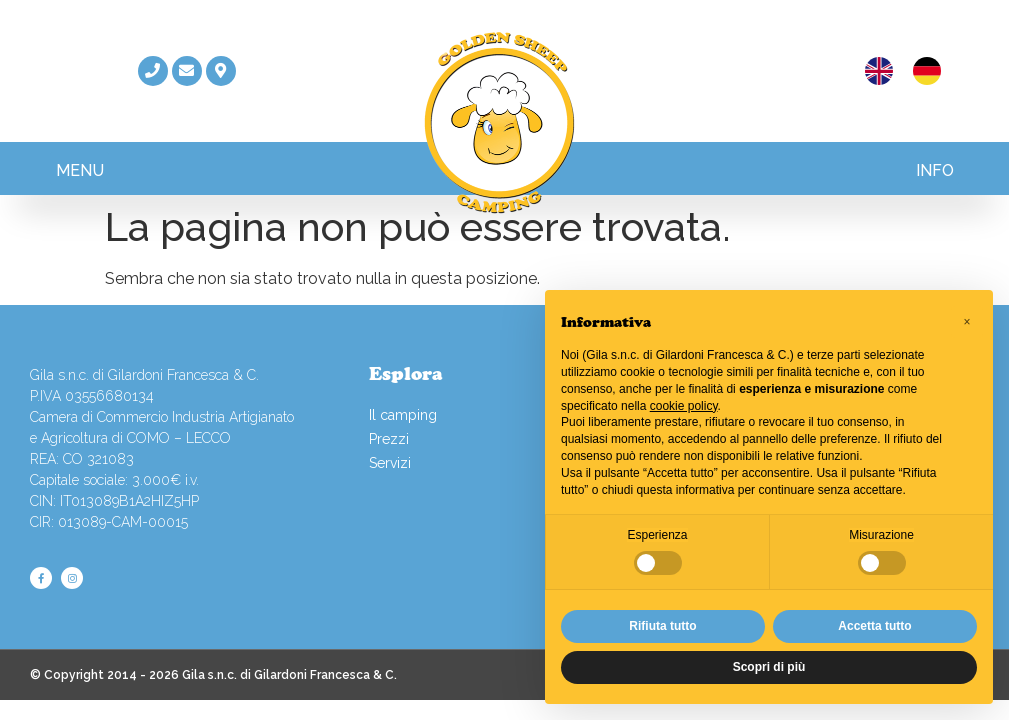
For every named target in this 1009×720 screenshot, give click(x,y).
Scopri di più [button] (769, 667)
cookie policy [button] (684, 406)
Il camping (403, 415)
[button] (79, 168)
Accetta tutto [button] (874, 626)
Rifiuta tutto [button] (662, 626)
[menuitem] (879, 71)
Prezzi (389, 439)
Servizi (390, 463)
